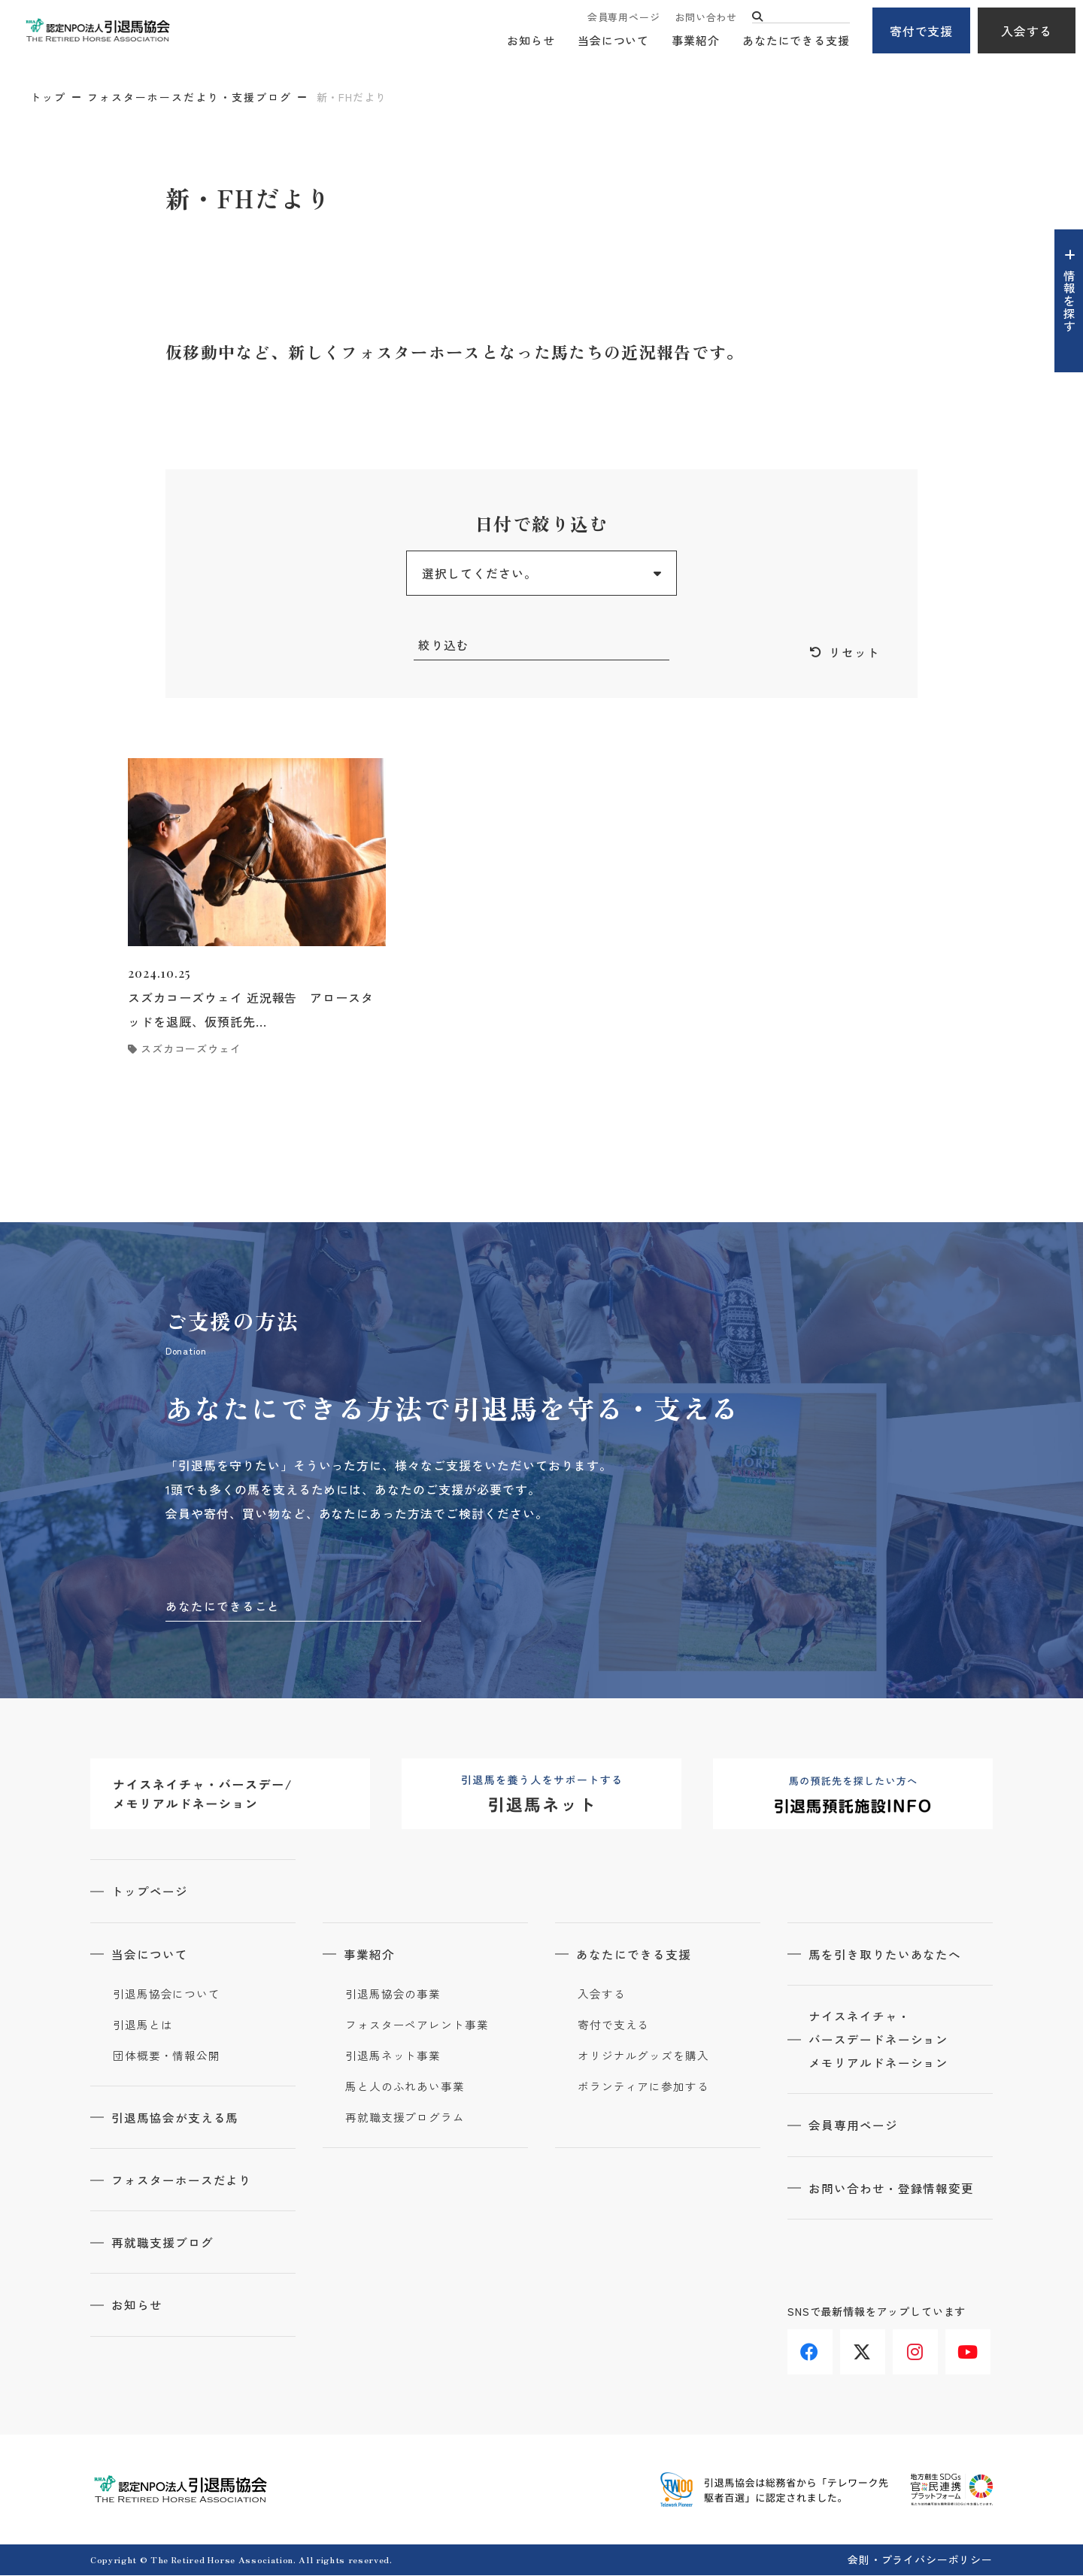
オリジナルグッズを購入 (643, 2057)
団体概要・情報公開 (166, 2057)
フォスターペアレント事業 (417, 2026)
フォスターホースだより (183, 2181)
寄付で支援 (922, 31)
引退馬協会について (166, 1995)
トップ (48, 97)
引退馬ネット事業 (393, 2057)
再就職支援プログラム (405, 2118)
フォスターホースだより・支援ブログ (189, 97)
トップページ (151, 1893)
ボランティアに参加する (643, 2087)
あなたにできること (223, 1607)
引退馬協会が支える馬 (177, 2119)
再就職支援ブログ (164, 2244)
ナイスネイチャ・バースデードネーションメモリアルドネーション (880, 2042)
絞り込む (443, 645)
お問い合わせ (706, 17)
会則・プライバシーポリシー (920, 2560)
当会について (613, 42)
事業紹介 (696, 42)
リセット (854, 653)
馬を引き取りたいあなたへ (886, 1955)
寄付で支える (613, 2026)
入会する (1026, 31)
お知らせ (531, 42)
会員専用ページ (623, 17)
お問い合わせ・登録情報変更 (892, 2191)
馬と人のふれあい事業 (405, 2087)
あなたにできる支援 (796, 42)
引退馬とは (143, 2026)
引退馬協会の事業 (393, 1995)
